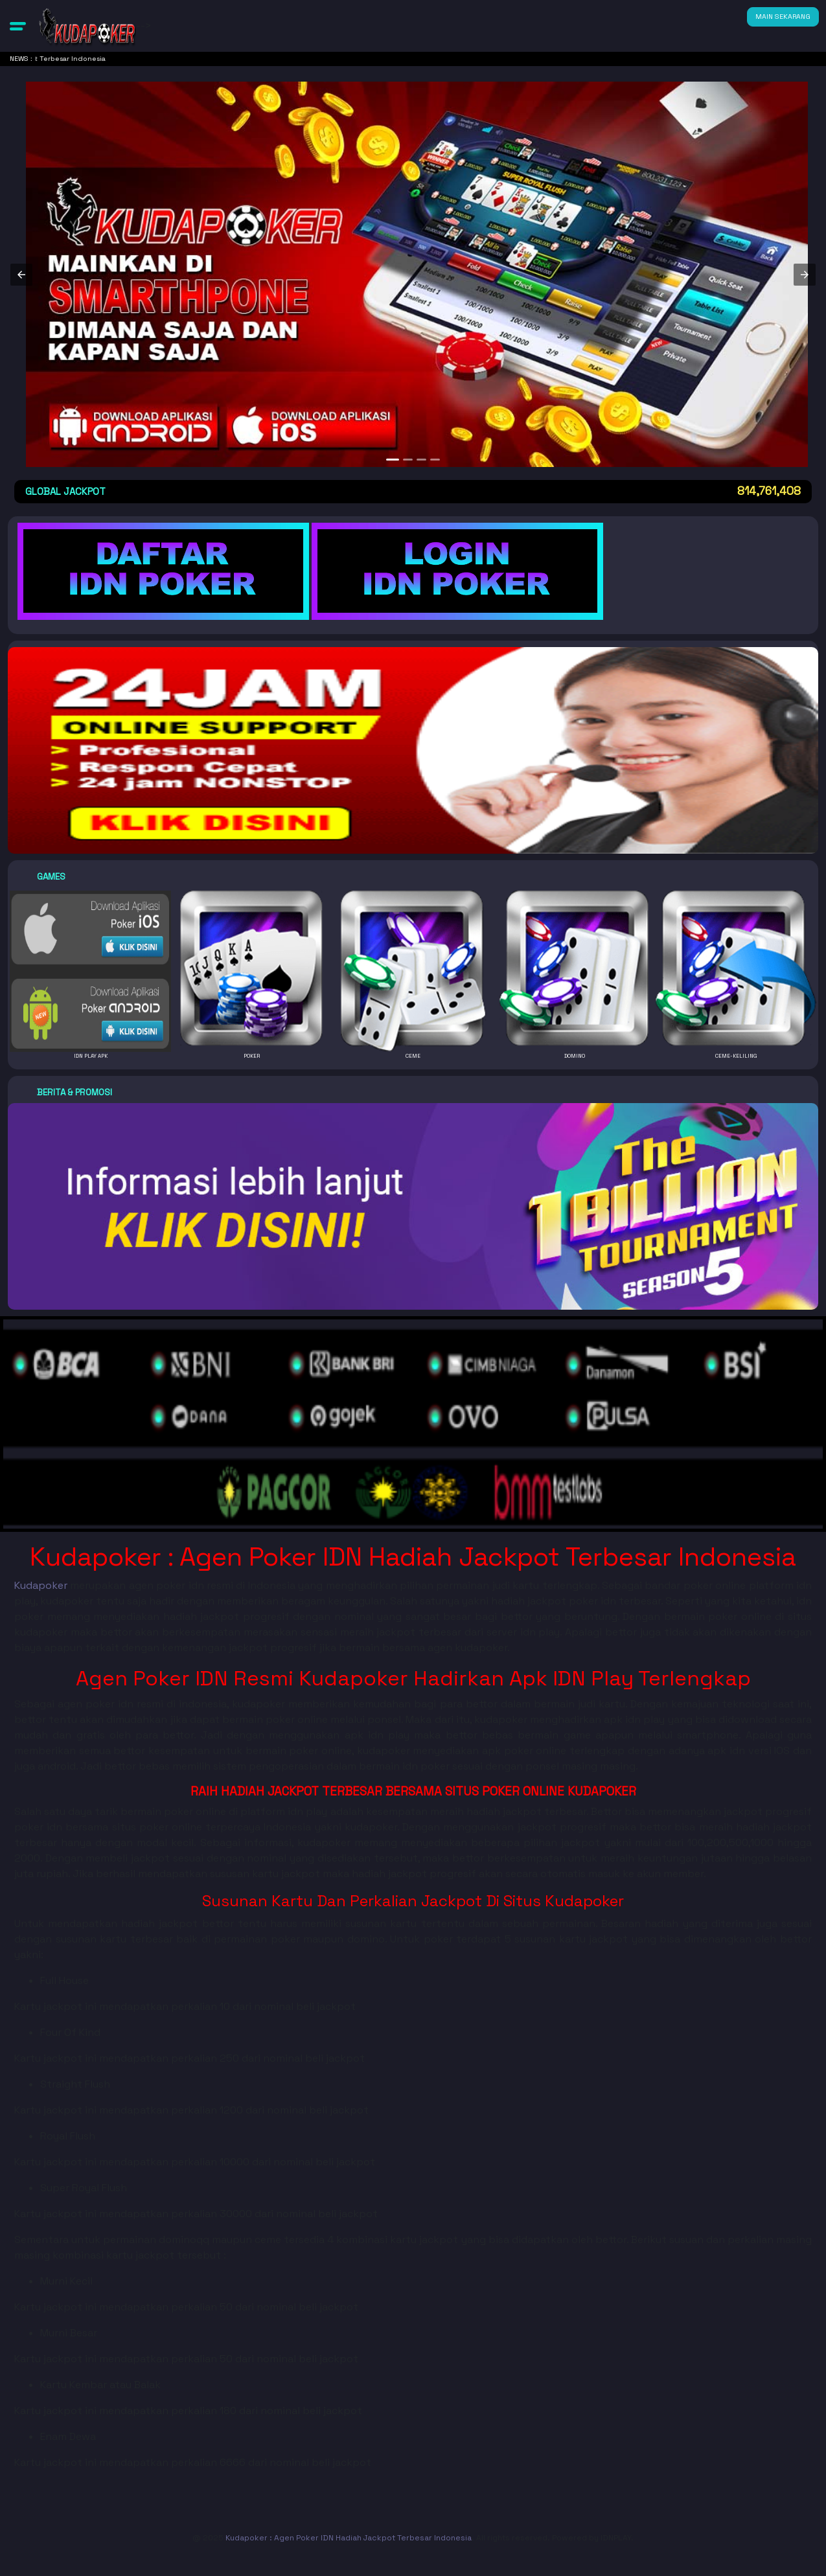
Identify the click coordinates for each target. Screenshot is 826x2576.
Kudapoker (40, 1585)
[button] (18, 26)
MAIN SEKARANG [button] (782, 16)
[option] (392, 460)
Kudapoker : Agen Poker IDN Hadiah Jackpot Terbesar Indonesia (348, 2538)
